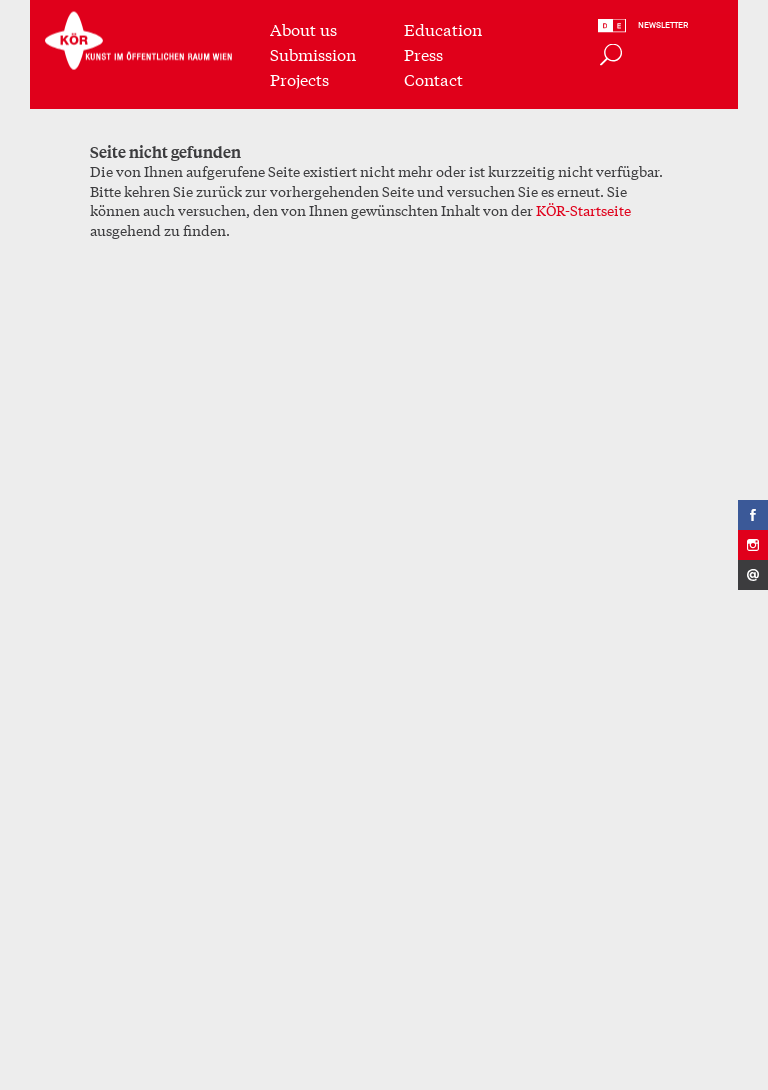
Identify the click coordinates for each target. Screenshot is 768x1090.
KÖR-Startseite (583, 210)
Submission (313, 52)
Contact (433, 77)
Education (443, 27)
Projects (299, 77)
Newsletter (663, 25)
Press (423, 52)
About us (303, 27)
